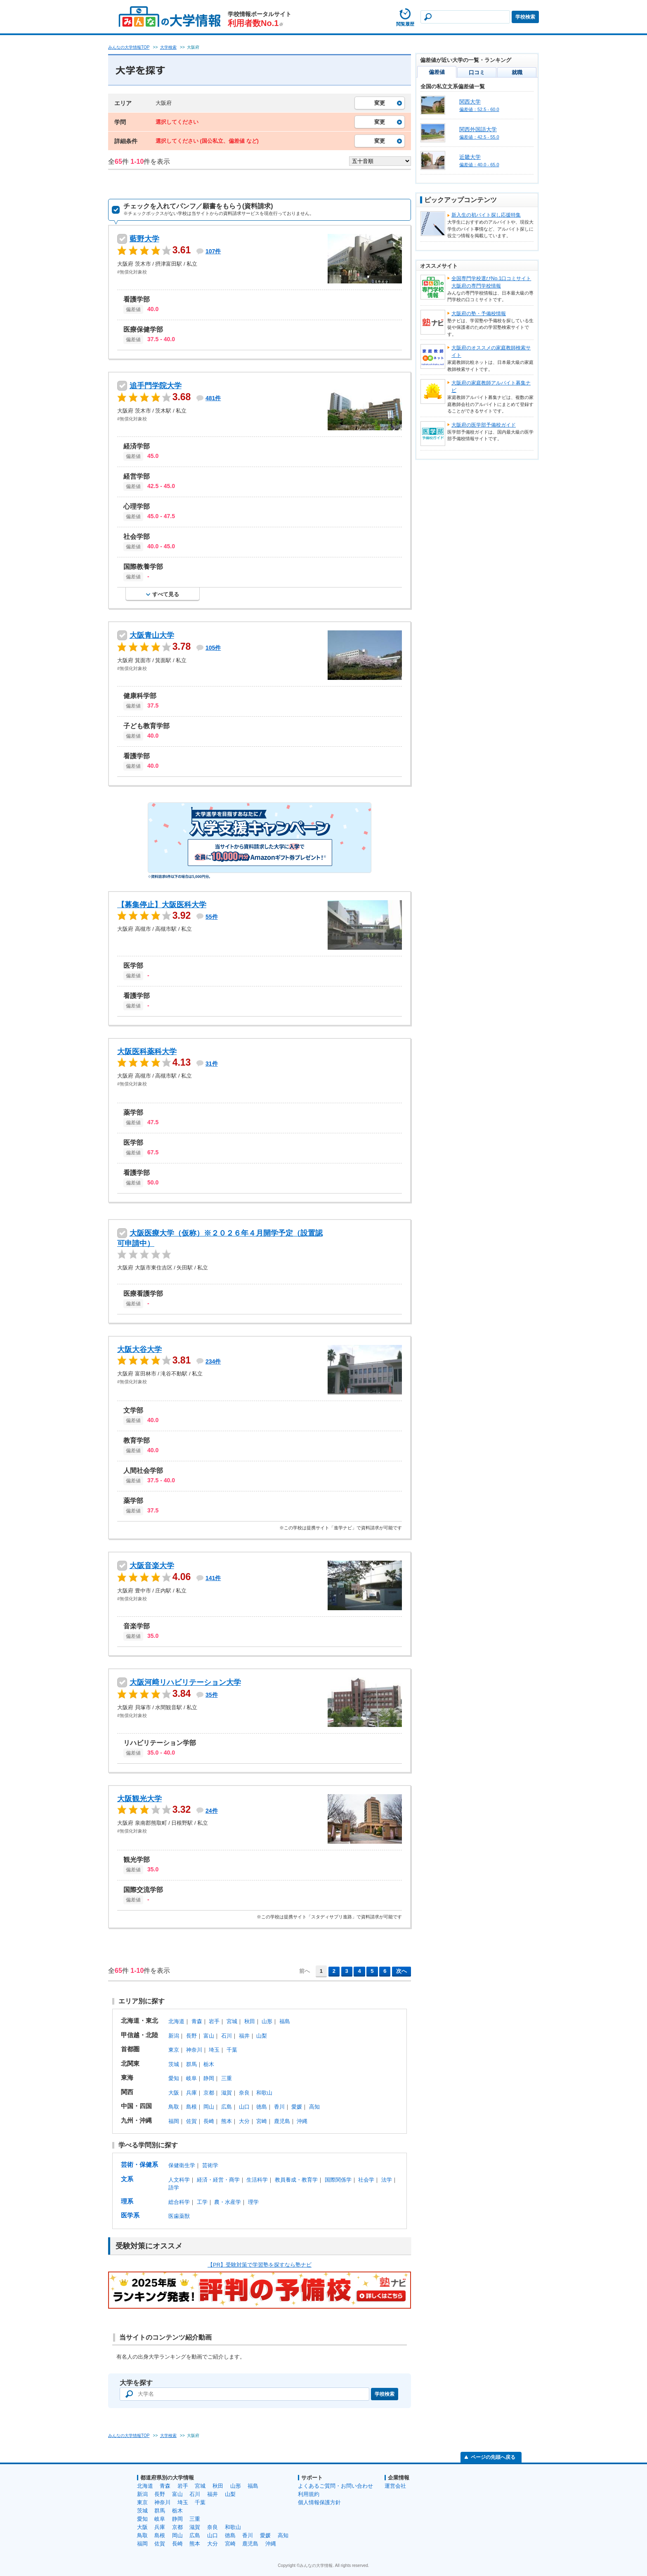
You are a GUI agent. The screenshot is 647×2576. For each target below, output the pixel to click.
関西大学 (470, 102)
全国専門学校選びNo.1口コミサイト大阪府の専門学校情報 (491, 282)
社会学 (366, 2180)
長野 (191, 2036)
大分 (244, 2121)
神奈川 (194, 2050)
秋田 (249, 2021)
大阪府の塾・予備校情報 (478, 313)
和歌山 (264, 2093)
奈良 (244, 2093)
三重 (226, 2078)
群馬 (191, 2064)
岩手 (214, 2021)
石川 (226, 2036)
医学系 (130, 2215)
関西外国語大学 (478, 129)
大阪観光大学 (139, 1799)
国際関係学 (338, 2180)
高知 (314, 2107)
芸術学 (210, 2165)
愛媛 (296, 2107)
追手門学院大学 (156, 386)
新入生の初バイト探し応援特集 (486, 215)
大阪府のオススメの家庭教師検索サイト (491, 351)
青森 (196, 2021)
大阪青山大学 (152, 635)
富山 (208, 2036)
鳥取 (173, 2107)
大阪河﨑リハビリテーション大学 (185, 1682)
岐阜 (191, 2078)
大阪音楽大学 (152, 1566)
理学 (253, 2202)
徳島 (261, 2107)
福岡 (173, 2121)
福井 (244, 2036)
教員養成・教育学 (296, 2180)
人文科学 (179, 2180)
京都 (208, 2093)
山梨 (261, 2036)
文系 (127, 2178)
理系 (127, 2201)
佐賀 (191, 2121)
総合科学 (179, 2202)
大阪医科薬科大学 (147, 1051)
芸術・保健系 (139, 2164)
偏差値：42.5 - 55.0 (479, 136)
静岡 (208, 2078)
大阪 (173, 2093)
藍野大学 (144, 239)
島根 (191, 2107)
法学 (386, 2180)
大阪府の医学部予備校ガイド (483, 425)
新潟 (173, 2036)
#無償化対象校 (132, 271)
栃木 (208, 2064)
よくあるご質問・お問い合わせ (335, 2486)
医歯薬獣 (179, 2216)
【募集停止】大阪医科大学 (161, 905)
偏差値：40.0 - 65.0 (479, 164)
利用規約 (308, 2494)
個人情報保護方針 (319, 2502)
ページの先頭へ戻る (493, 2457)
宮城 (232, 2021)
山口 (244, 2107)
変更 (379, 103)
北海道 (176, 2021)
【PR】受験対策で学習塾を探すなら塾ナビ (260, 2265)
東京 (173, 2050)
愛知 (173, 2078)
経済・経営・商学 (218, 2180)
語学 (173, 2187)
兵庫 (191, 2093)
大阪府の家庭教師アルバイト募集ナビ (491, 386)
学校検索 (525, 17)
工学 (202, 2202)
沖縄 (302, 2121)
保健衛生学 (181, 2165)
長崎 (208, 2121)
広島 (226, 2107)
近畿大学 (470, 157)
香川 (279, 2107)
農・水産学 (227, 2202)
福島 (284, 2021)
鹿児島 (282, 2121)
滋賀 (226, 2093)
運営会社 (395, 2486)
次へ (401, 1971)
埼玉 (214, 2050)
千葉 (232, 2050)
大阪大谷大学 (139, 1349)
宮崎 (261, 2121)
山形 (267, 2021)
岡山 (208, 2107)
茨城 (173, 2064)
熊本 (226, 2121)
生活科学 (257, 2180)
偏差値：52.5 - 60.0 (479, 109)
